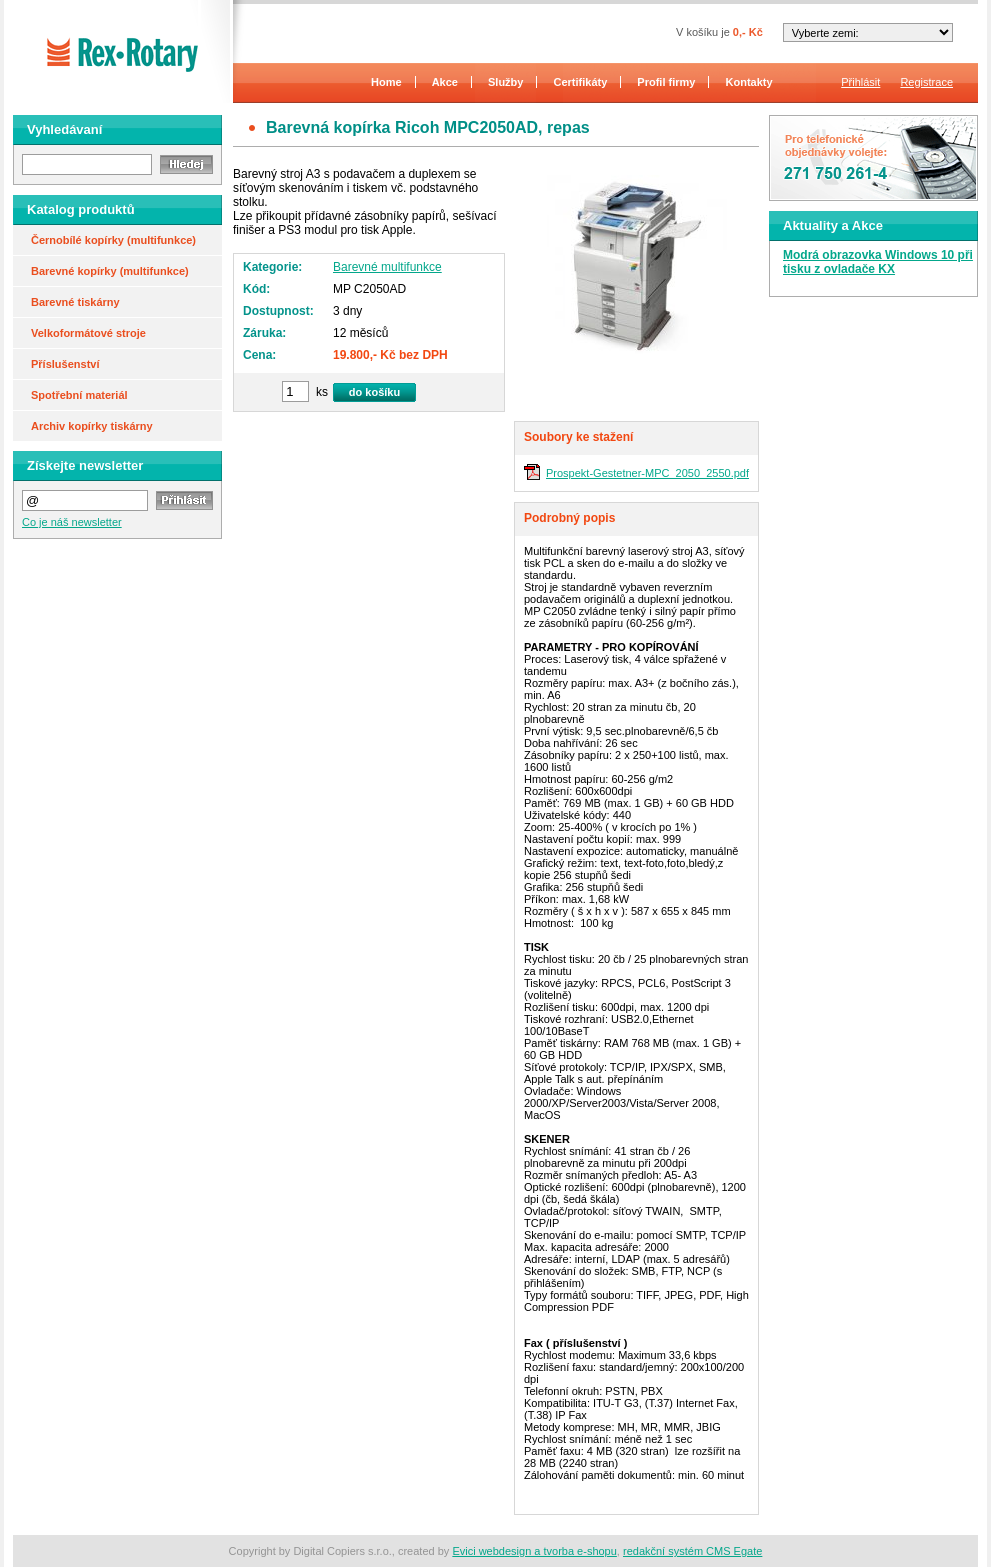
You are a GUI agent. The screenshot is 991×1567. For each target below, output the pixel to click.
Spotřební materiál (79, 395)
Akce (445, 82)
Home (386, 82)
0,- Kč (748, 32)
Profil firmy (666, 82)
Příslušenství (65, 364)
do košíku (374, 392)
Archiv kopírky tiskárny (92, 426)
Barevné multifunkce (387, 267)
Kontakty (749, 82)
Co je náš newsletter (72, 522)
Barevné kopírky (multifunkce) (110, 271)
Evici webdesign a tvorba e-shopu (534, 1551)
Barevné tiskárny (75, 302)
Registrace (926, 82)
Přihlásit (860, 82)
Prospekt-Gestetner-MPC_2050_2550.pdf (647, 473)
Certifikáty (581, 82)
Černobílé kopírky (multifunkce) (113, 240)
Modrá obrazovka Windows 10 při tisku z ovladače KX (878, 262)
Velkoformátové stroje (88, 333)
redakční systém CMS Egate (692, 1551)
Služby (505, 82)
